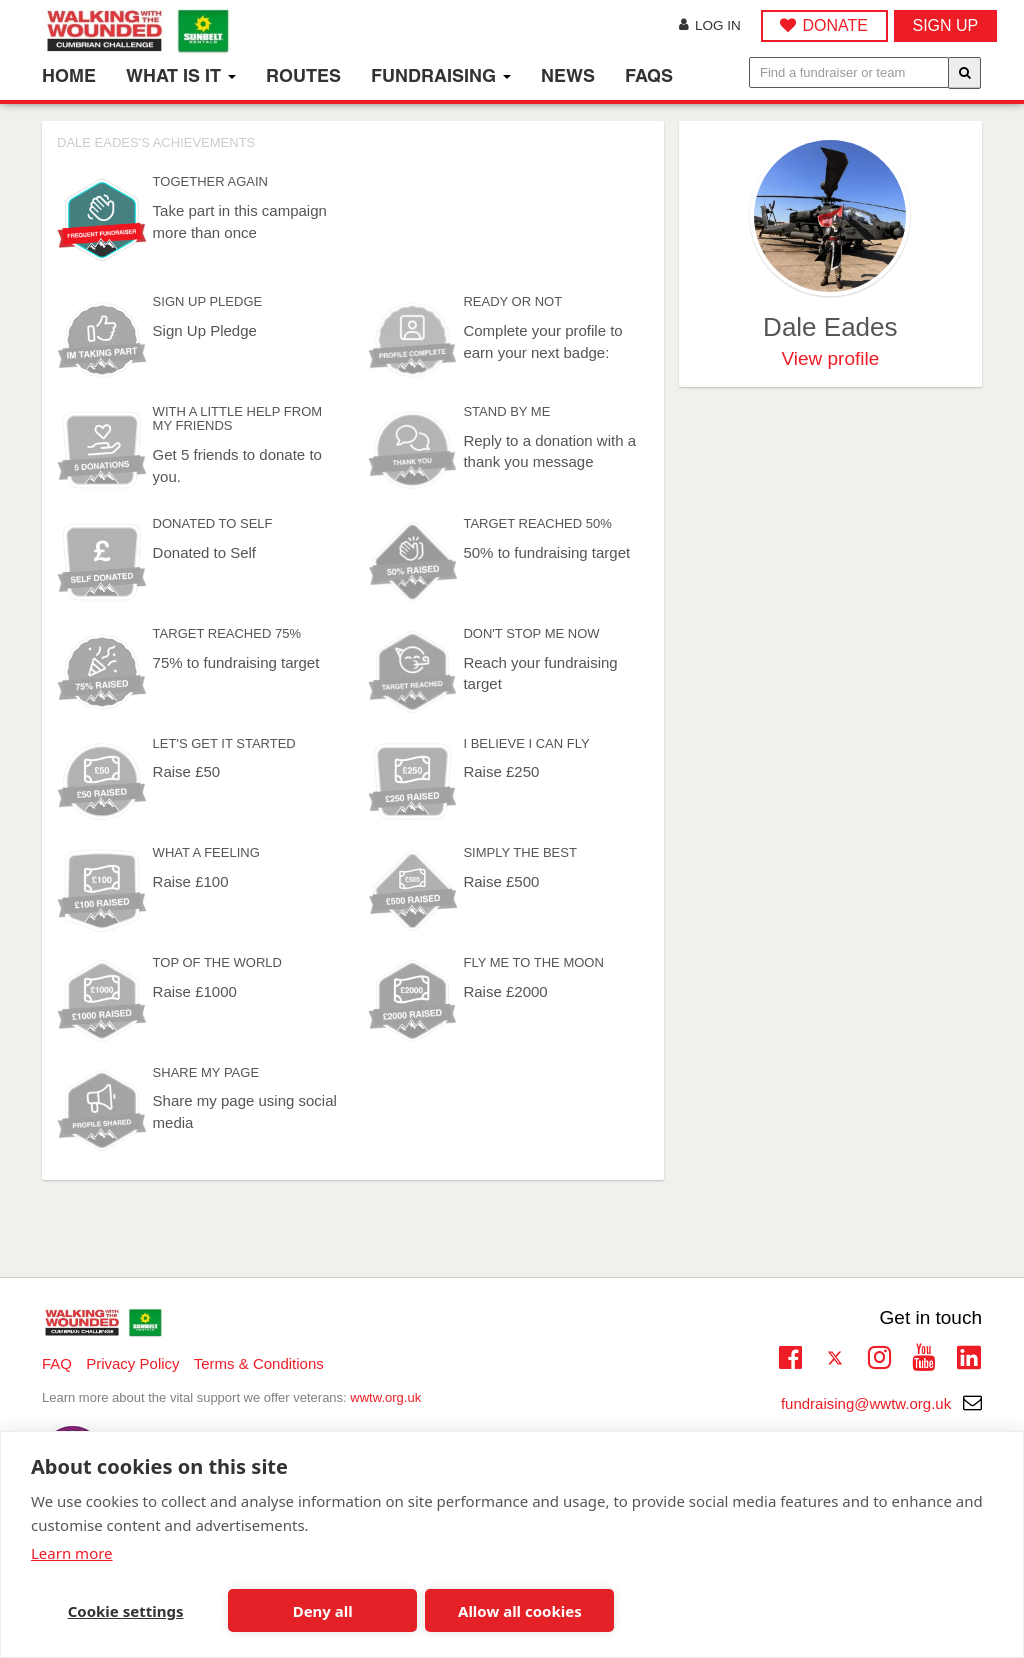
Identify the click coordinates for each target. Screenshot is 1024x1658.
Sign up (946, 25)
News (568, 75)
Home (69, 75)
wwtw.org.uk (385, 1397)
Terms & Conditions (259, 1363)
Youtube (923, 1355)
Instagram (879, 1355)
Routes (303, 75)
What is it (181, 75)
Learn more (72, 1553)
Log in (710, 25)
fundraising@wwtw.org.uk (881, 1403)
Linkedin (968, 1359)
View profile (830, 358)
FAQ (57, 1363)
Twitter (834, 1359)
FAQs (649, 75)
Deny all (323, 1611)
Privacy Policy (132, 1363)
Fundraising (441, 75)
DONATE (834, 25)
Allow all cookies (520, 1611)
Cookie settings (126, 1611)
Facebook (790, 1355)
